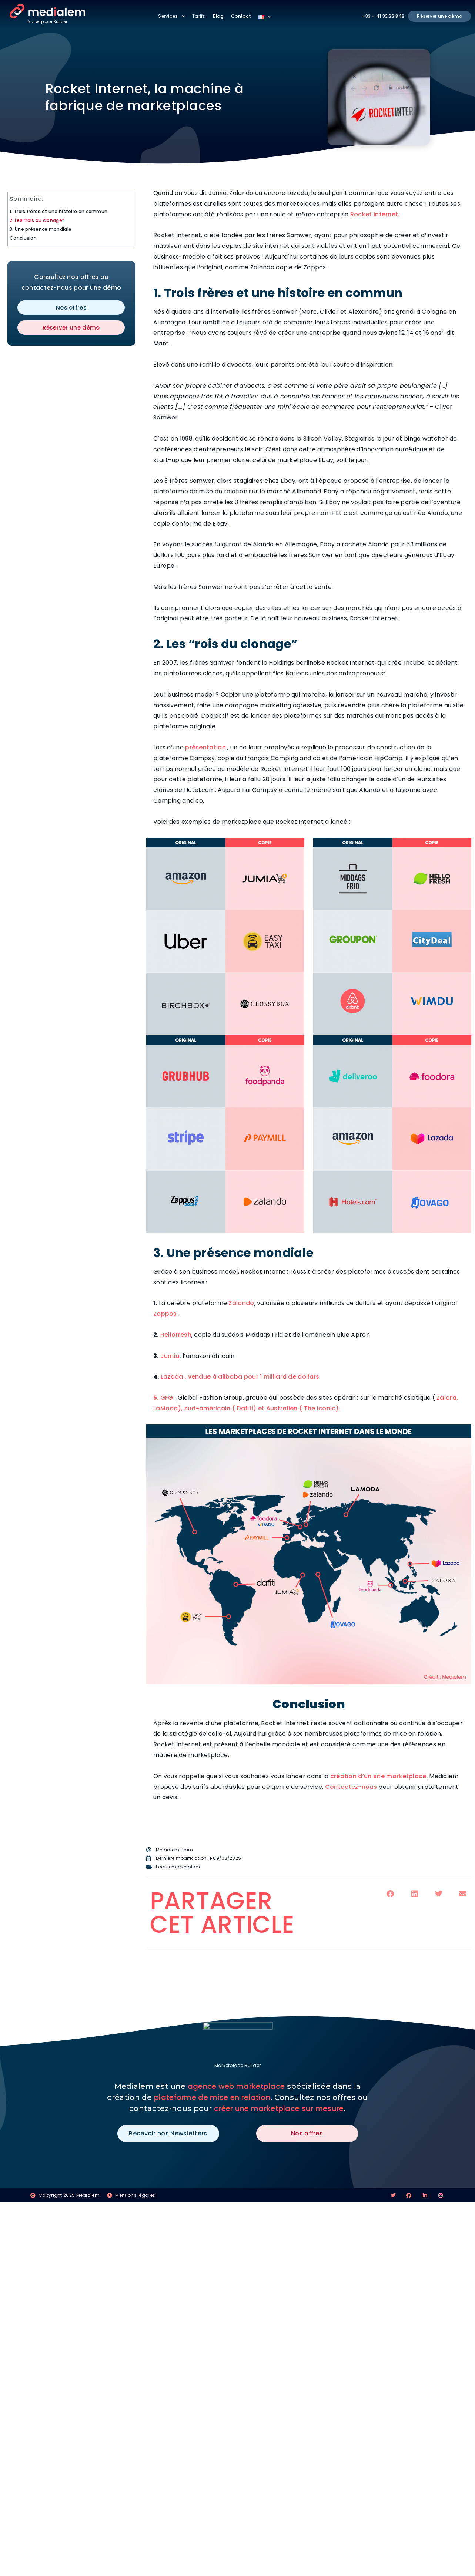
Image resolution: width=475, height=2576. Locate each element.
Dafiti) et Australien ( (269, 1408)
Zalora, (446, 1397)
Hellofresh (175, 1335)
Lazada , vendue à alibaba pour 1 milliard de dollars (240, 1376)
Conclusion (23, 238)
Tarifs (198, 16)
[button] (390, 1893)
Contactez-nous (351, 1787)
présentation (205, 747)
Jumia (170, 1356)
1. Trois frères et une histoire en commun (58, 211)
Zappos (165, 1313)
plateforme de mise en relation (212, 2097)
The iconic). (321, 1408)
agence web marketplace (236, 2086)
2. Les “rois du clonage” (37, 220)
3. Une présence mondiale (40, 229)
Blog (218, 16)
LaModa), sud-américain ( (195, 1408)
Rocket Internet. (375, 214)
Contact (241, 16)
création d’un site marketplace (378, 1776)
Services (171, 16)
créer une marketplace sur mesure (279, 2108)
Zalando (241, 1303)
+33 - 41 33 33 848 (383, 16)
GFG (167, 1397)
